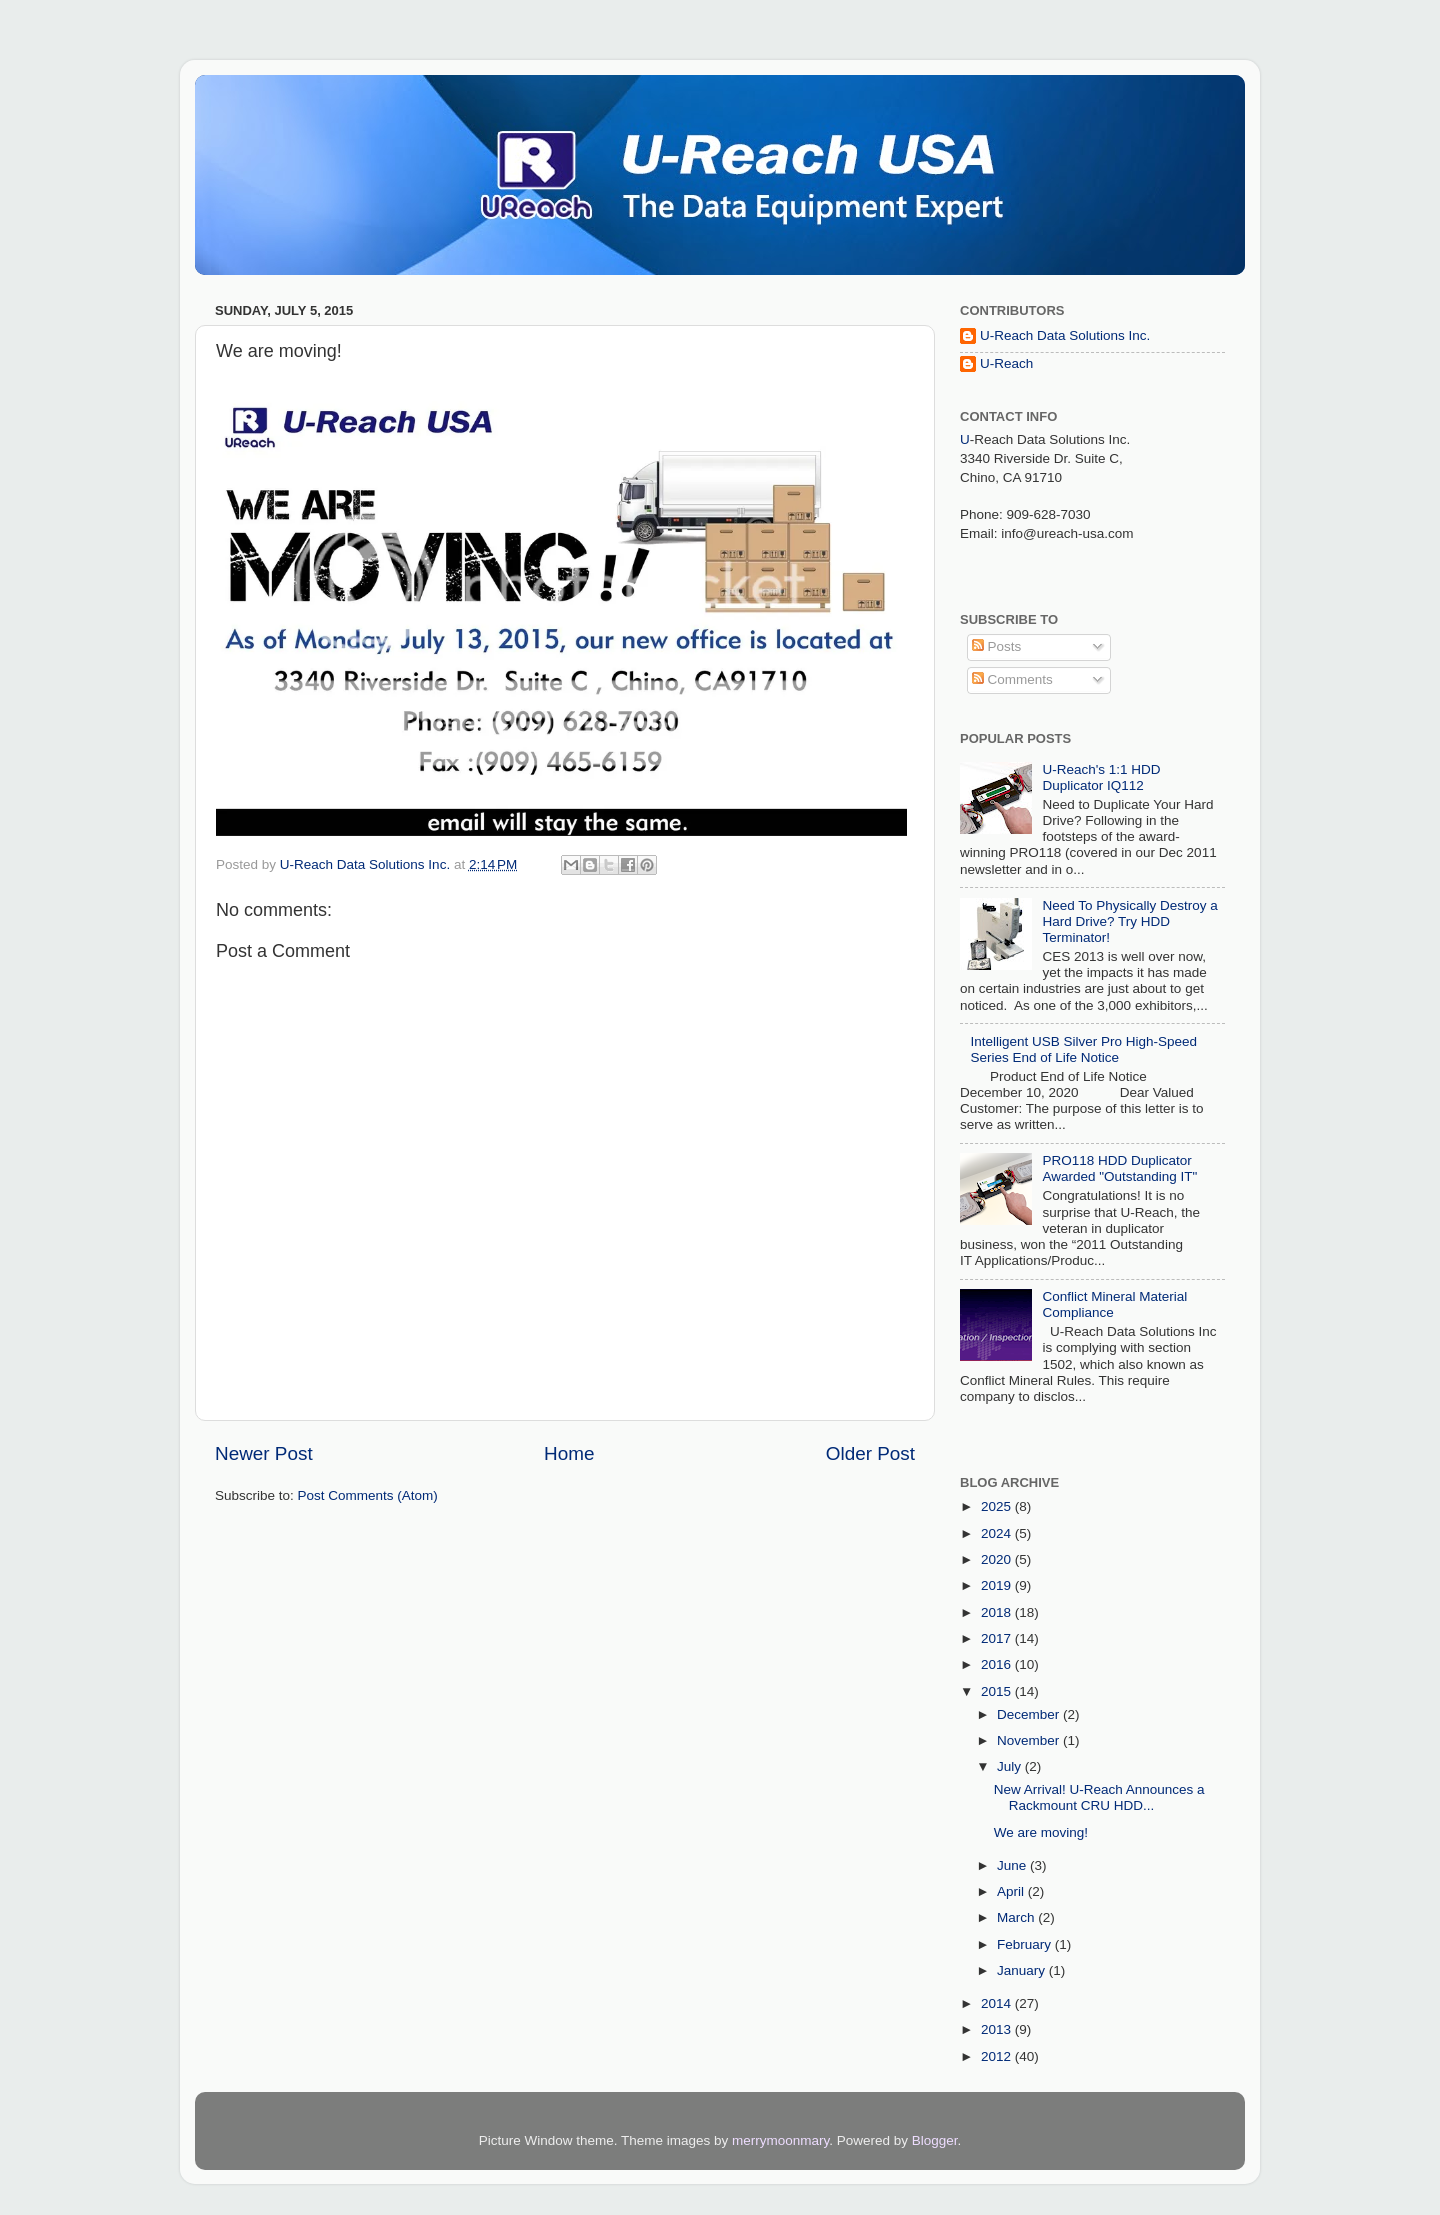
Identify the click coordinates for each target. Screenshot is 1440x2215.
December (1030, 1714)
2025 (998, 1506)
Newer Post (264, 1453)
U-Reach (1006, 363)
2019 (998, 1585)
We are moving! (1041, 1832)
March (1017, 1917)
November (1030, 1740)
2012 (998, 2056)
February (1026, 1944)
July (1011, 1766)
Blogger (935, 2140)
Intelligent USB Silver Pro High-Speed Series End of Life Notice (1083, 1049)
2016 (998, 1664)
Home (569, 1453)
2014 (998, 2003)
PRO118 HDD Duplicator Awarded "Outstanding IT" (1119, 1168)
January (1023, 1970)
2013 (998, 2029)
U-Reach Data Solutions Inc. (1065, 335)
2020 (998, 1559)
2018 (998, 1612)
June (1013, 1865)
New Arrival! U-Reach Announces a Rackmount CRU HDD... (1099, 1797)
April (1012, 1891)
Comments (1012, 679)
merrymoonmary (780, 2140)
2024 (998, 1533)
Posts (997, 646)
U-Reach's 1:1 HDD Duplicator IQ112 (1101, 777)
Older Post (870, 1453)
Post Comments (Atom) (368, 1495)
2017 (998, 1638)
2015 (998, 1691)
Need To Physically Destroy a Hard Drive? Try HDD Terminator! (1129, 921)
